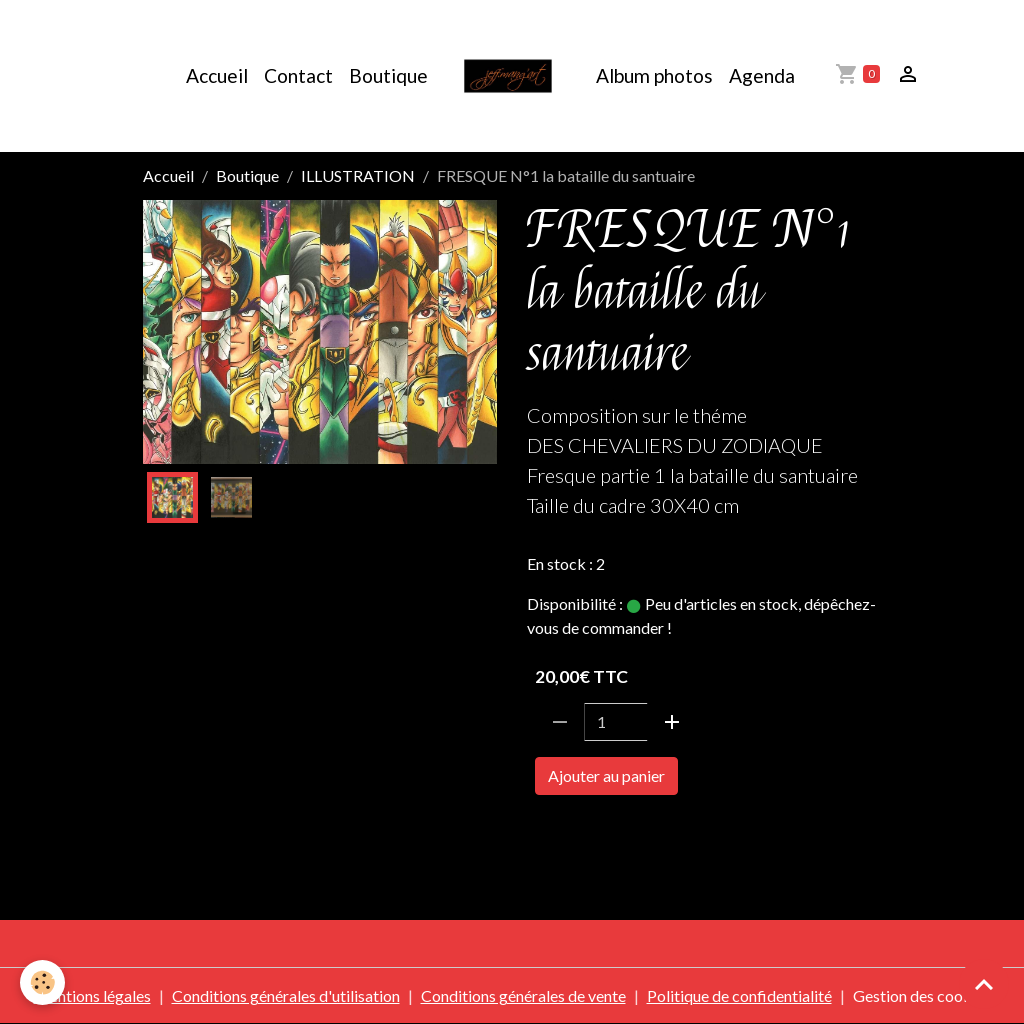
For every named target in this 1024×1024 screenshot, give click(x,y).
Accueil (217, 75)
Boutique (388, 75)
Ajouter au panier (606, 775)
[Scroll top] (984, 984)
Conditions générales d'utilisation (286, 995)
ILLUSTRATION (358, 175)
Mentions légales (92, 995)
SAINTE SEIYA (582, 832)
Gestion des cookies (922, 995)
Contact (298, 75)
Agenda (762, 75)
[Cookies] (42, 982)
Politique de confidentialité (739, 995)
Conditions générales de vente (523, 995)
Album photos (654, 75)
